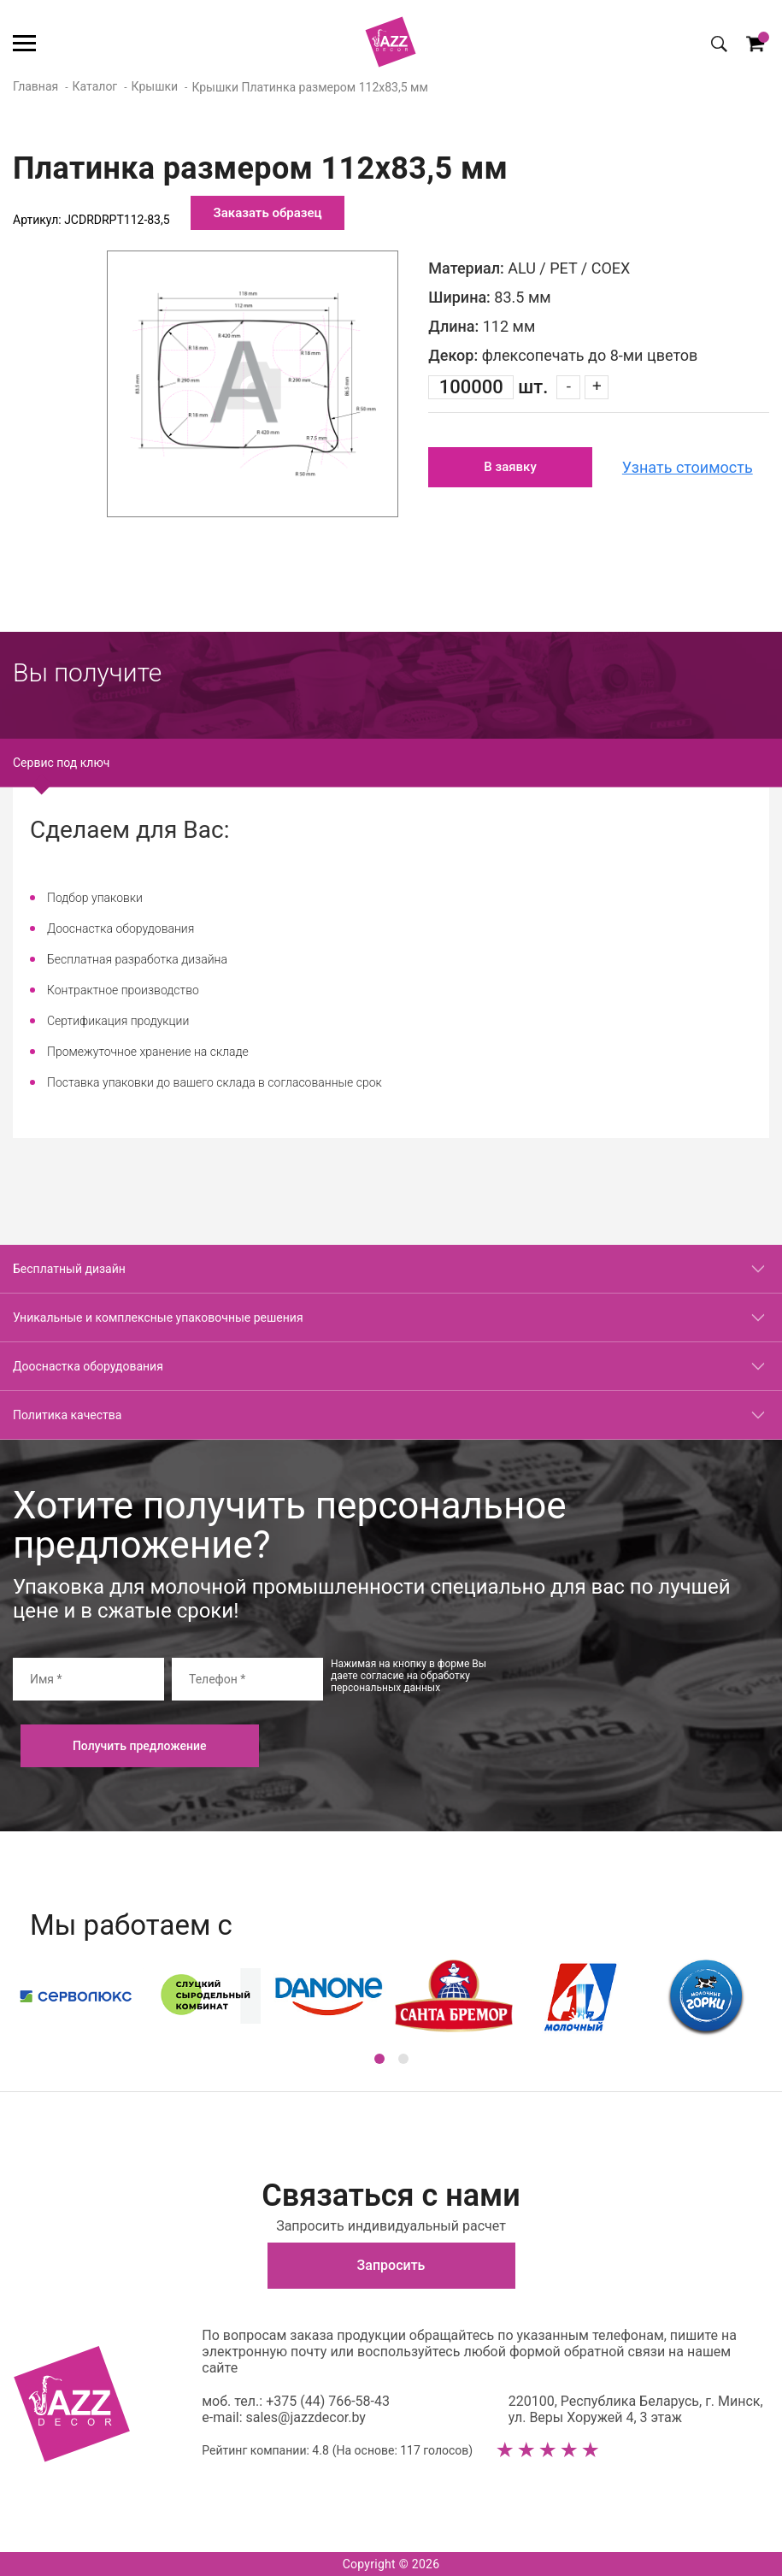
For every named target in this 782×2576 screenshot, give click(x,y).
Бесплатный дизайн (69, 1269)
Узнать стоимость (687, 467)
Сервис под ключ (61, 762)
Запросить (391, 2265)
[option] (252, 383)
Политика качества (67, 1415)
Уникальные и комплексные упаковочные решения (158, 1317)
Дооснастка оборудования (88, 1366)
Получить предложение (140, 1746)
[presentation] (639, 1691)
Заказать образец (268, 213)
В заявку (510, 467)
